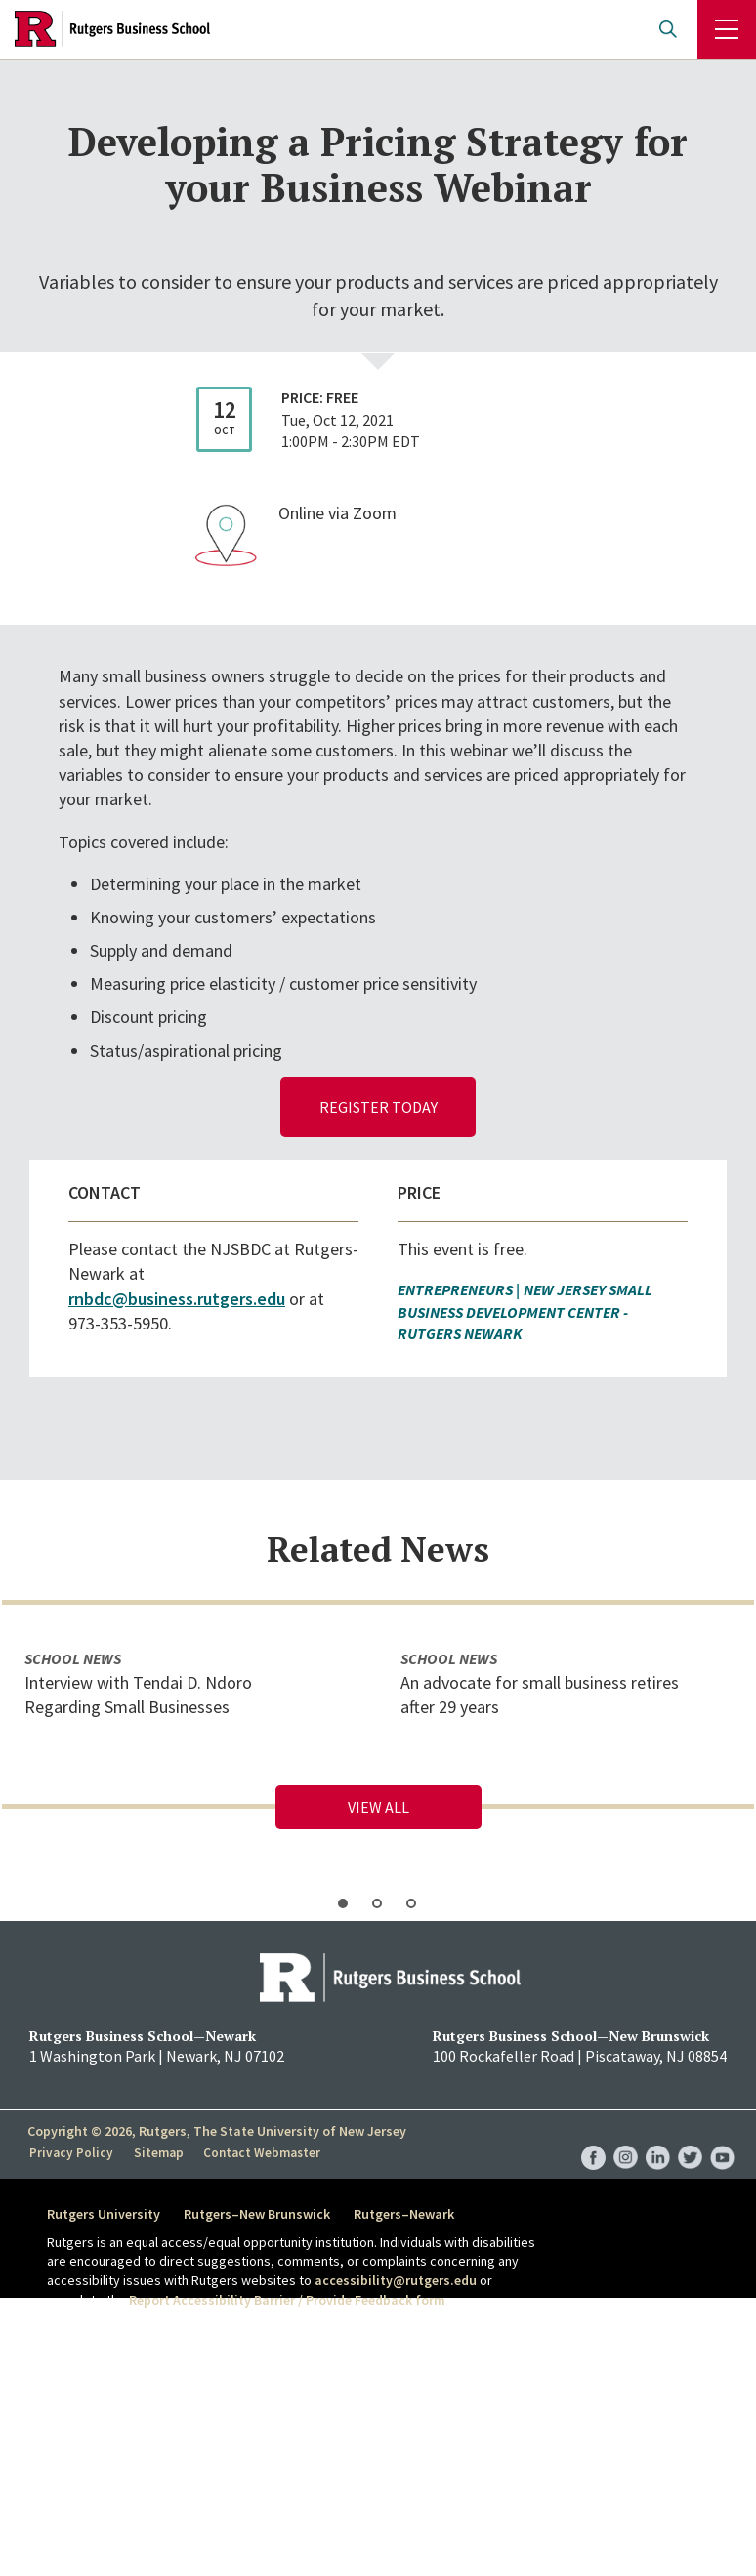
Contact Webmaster (256, 2152)
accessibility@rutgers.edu (396, 2280)
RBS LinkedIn (658, 2138)
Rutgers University (103, 2214)
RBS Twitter (690, 2138)
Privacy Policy (69, 2152)
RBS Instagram (625, 2138)
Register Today (378, 1107)
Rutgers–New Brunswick (261, 2214)
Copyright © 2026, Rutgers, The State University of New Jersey (216, 2131)
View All (378, 1807)
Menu (726, 29)
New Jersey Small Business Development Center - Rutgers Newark (525, 1311)
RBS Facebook (593, 2138)
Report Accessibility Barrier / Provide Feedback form (287, 2300)
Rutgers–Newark (411, 2214)
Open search (668, 29)
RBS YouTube (722, 2138)
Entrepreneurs (455, 1289)
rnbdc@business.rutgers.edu (176, 1299)
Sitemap (154, 2152)
